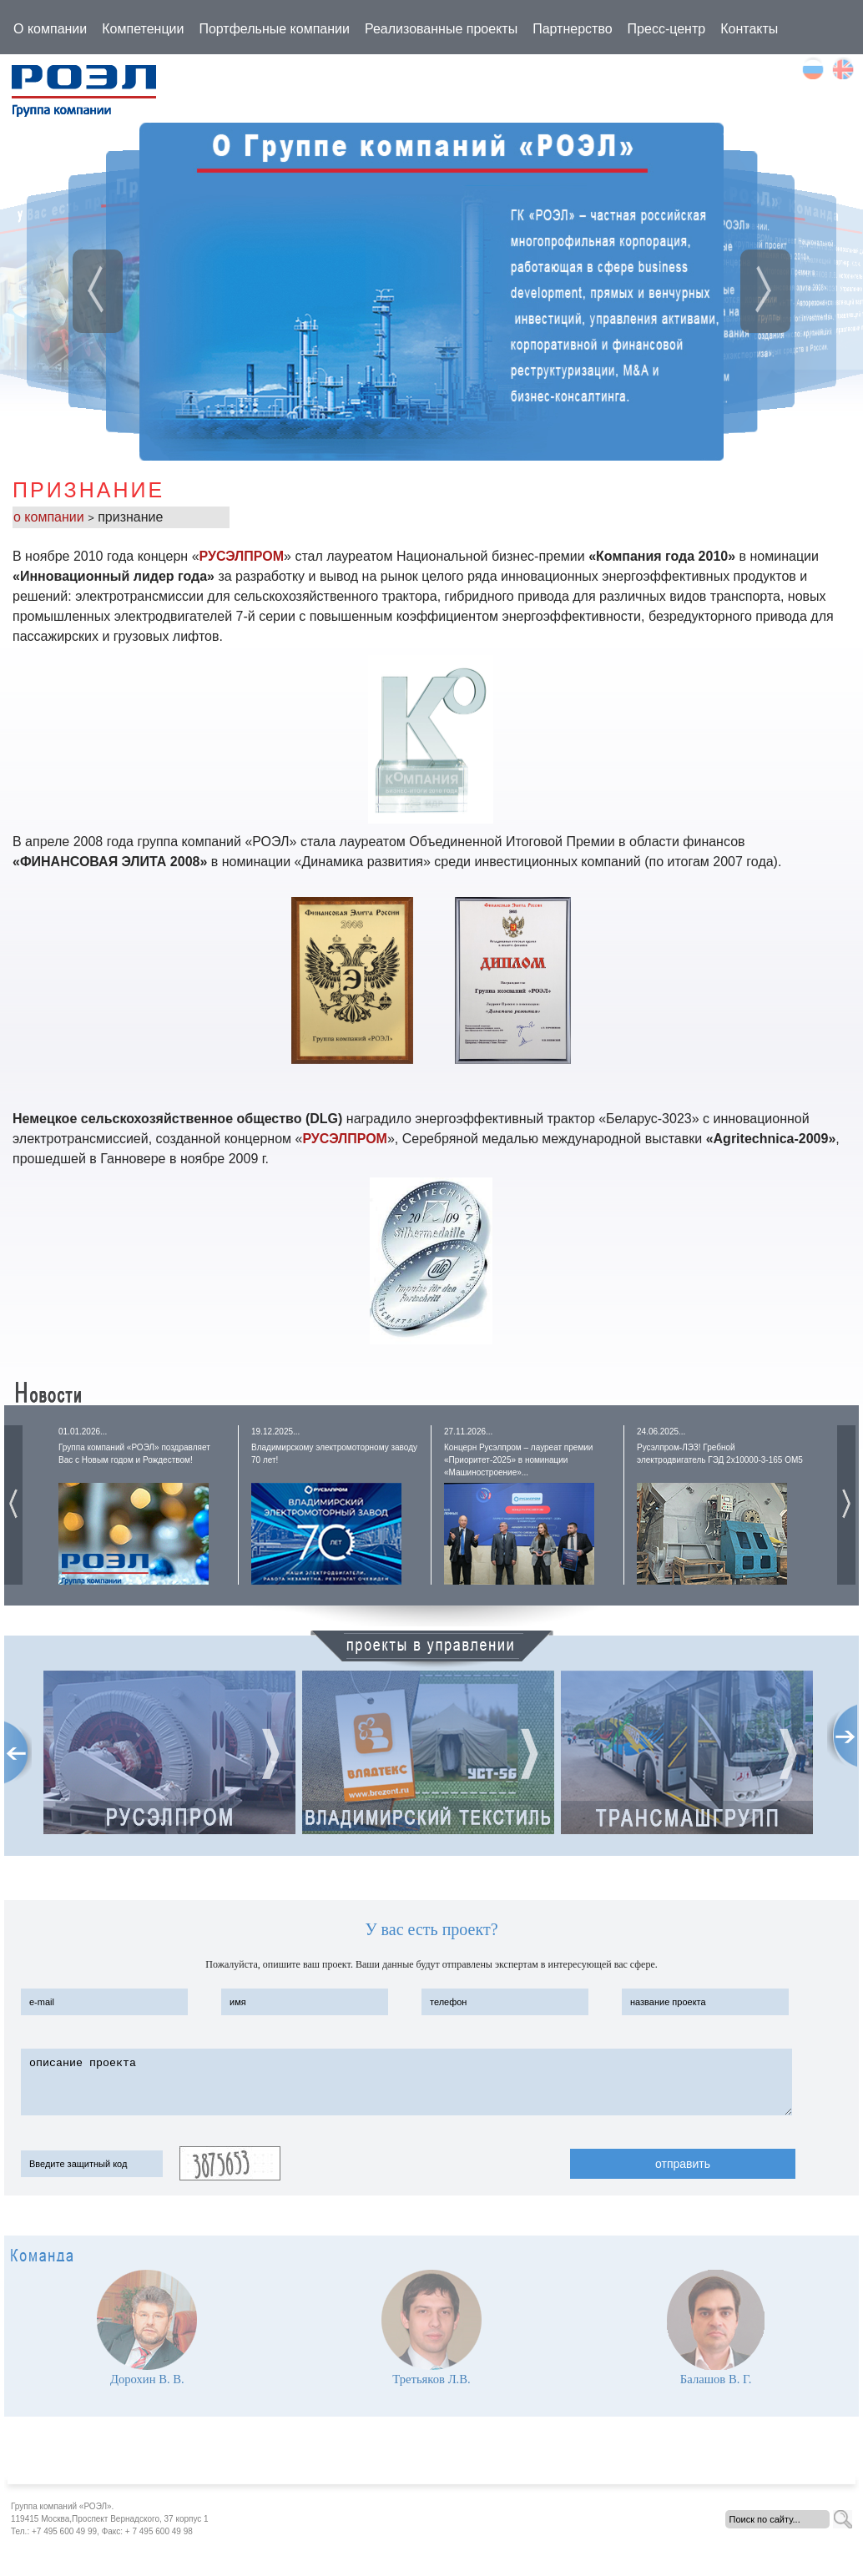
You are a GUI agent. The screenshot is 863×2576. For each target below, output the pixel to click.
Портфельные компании (274, 29)
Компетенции (143, 29)
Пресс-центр (667, 29)
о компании (50, 517)
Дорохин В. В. (147, 2379)
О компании (50, 29)
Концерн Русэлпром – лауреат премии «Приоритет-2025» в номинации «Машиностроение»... (518, 1460)
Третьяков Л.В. (431, 2379)
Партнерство (572, 29)
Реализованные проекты (441, 29)
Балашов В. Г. (716, 2379)
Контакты (749, 29)
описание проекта (406, 2082)
